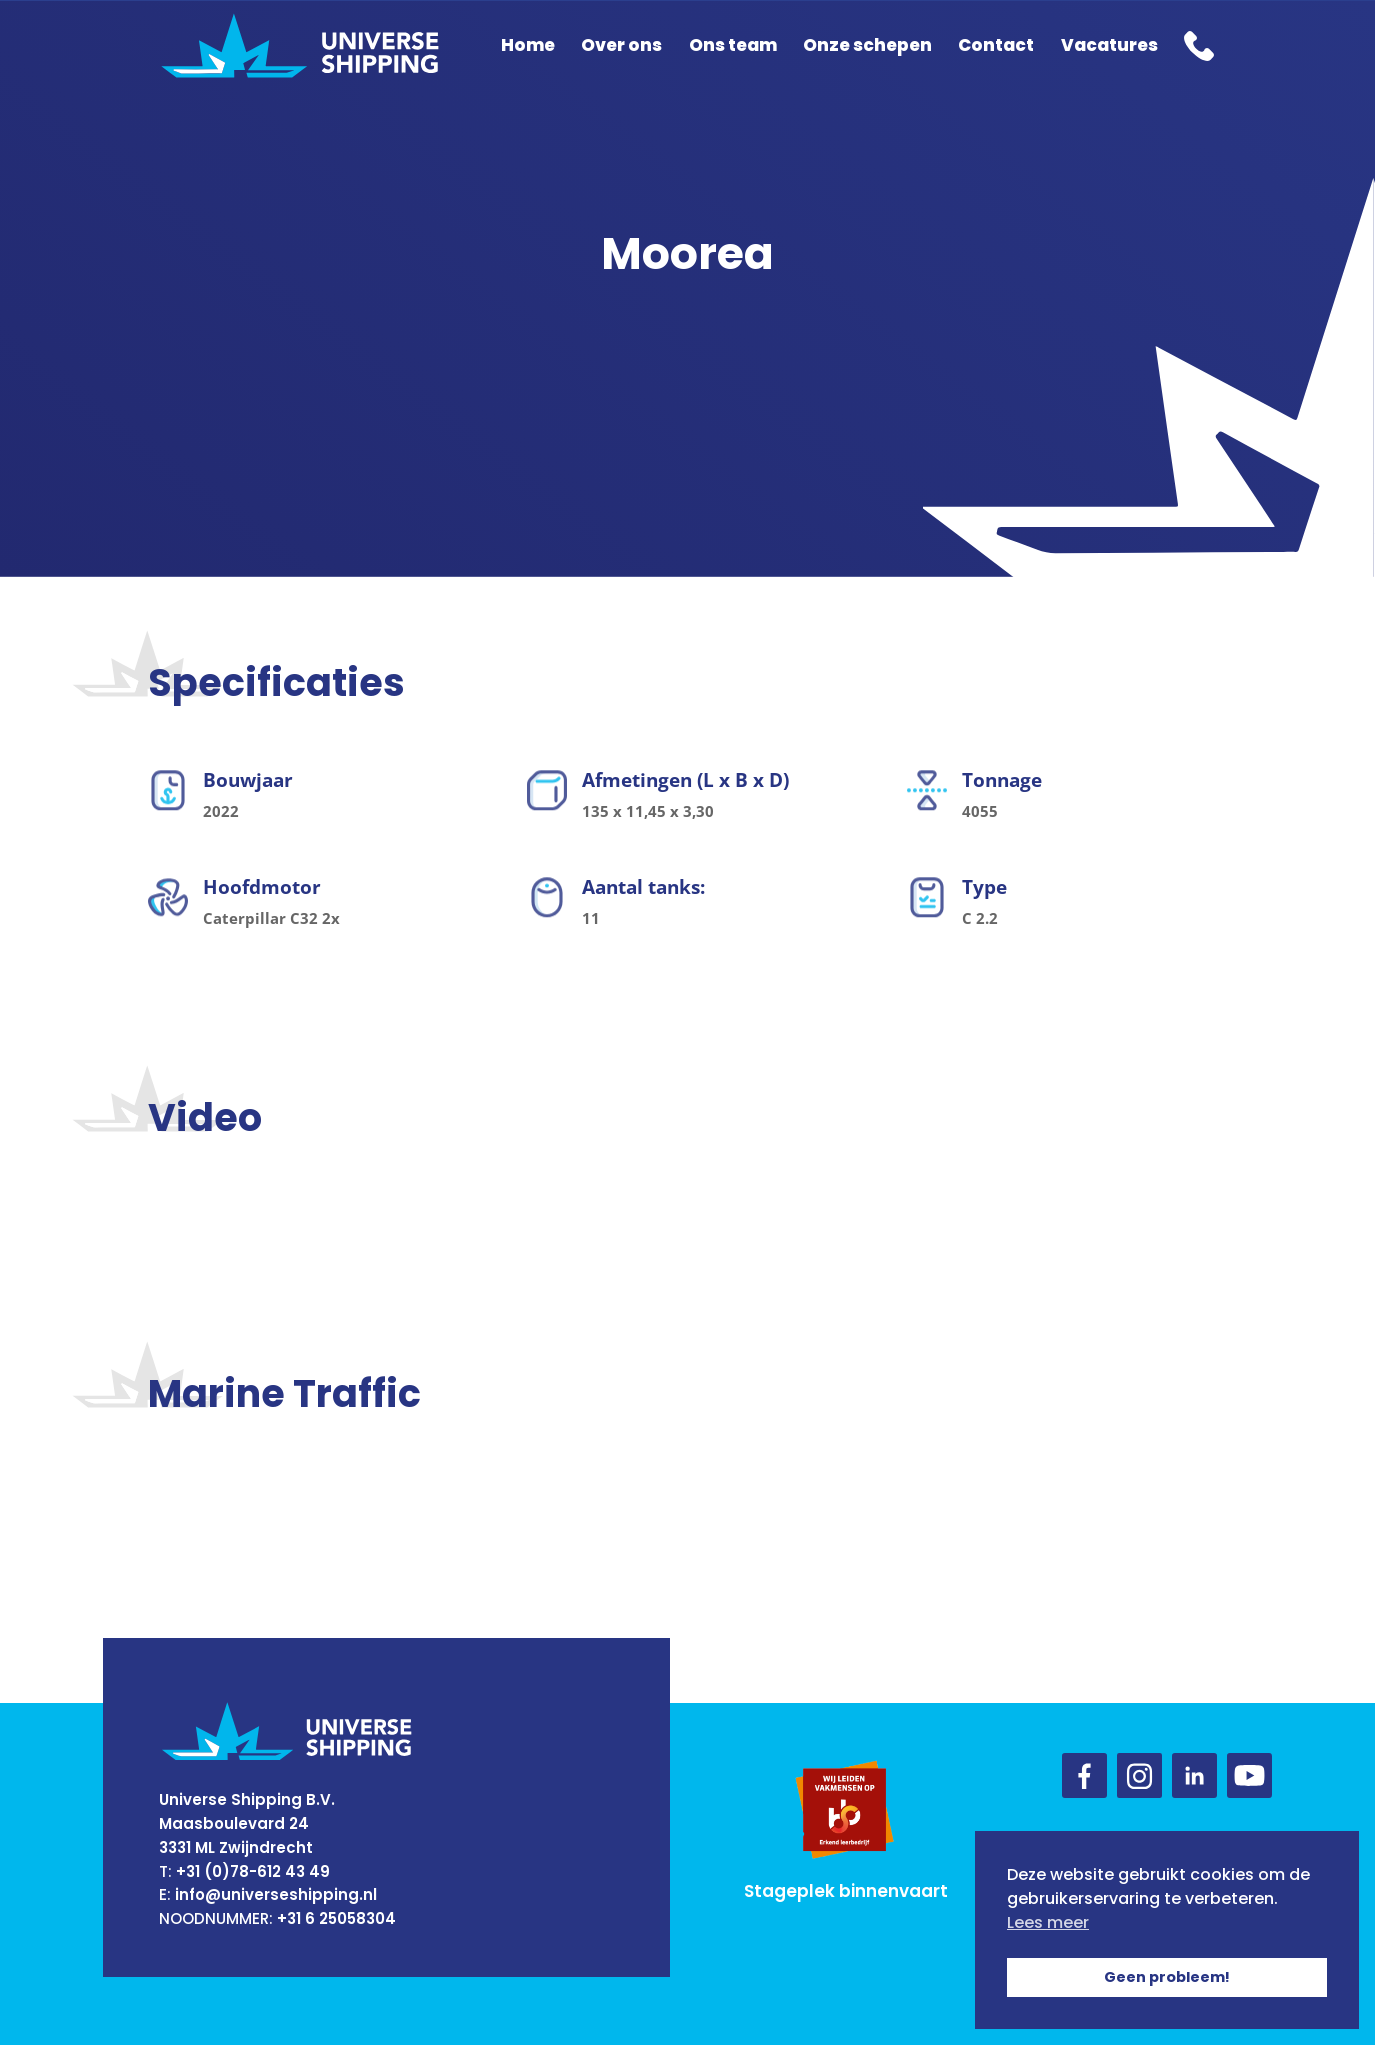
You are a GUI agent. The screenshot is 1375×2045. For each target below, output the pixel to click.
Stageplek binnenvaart (846, 1891)
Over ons (621, 45)
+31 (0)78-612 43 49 (253, 1871)
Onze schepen (867, 45)
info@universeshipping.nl (276, 1894)
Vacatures (1109, 45)
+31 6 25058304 (336, 1918)
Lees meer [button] (1048, 1922)
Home (528, 45)
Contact (996, 45)
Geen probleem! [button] (1167, 1977)
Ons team (733, 45)
